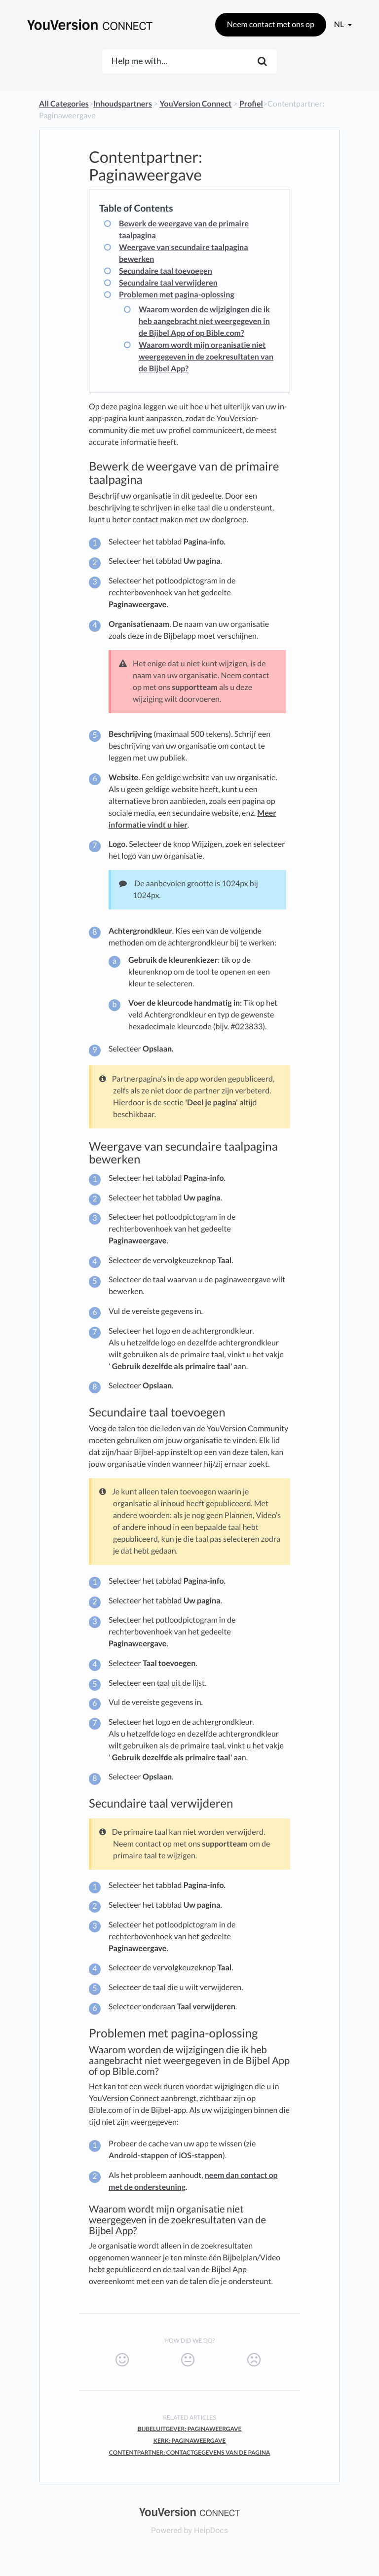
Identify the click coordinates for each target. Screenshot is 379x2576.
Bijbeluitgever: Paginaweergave (190, 2428)
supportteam (195, 687)
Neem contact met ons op (270, 24)
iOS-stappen (201, 2155)
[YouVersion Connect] (195, 104)
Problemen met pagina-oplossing (176, 294)
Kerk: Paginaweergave (189, 2440)
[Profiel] (251, 104)
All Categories (64, 104)
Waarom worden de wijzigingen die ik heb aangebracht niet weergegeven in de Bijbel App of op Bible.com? (204, 321)
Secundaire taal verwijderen (168, 283)
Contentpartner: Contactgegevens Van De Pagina (189, 2452)
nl (339, 24)
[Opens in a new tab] (189, 2511)
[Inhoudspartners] (122, 104)
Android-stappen (139, 2155)
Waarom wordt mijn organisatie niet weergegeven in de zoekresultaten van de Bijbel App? (206, 356)
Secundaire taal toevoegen (165, 271)
